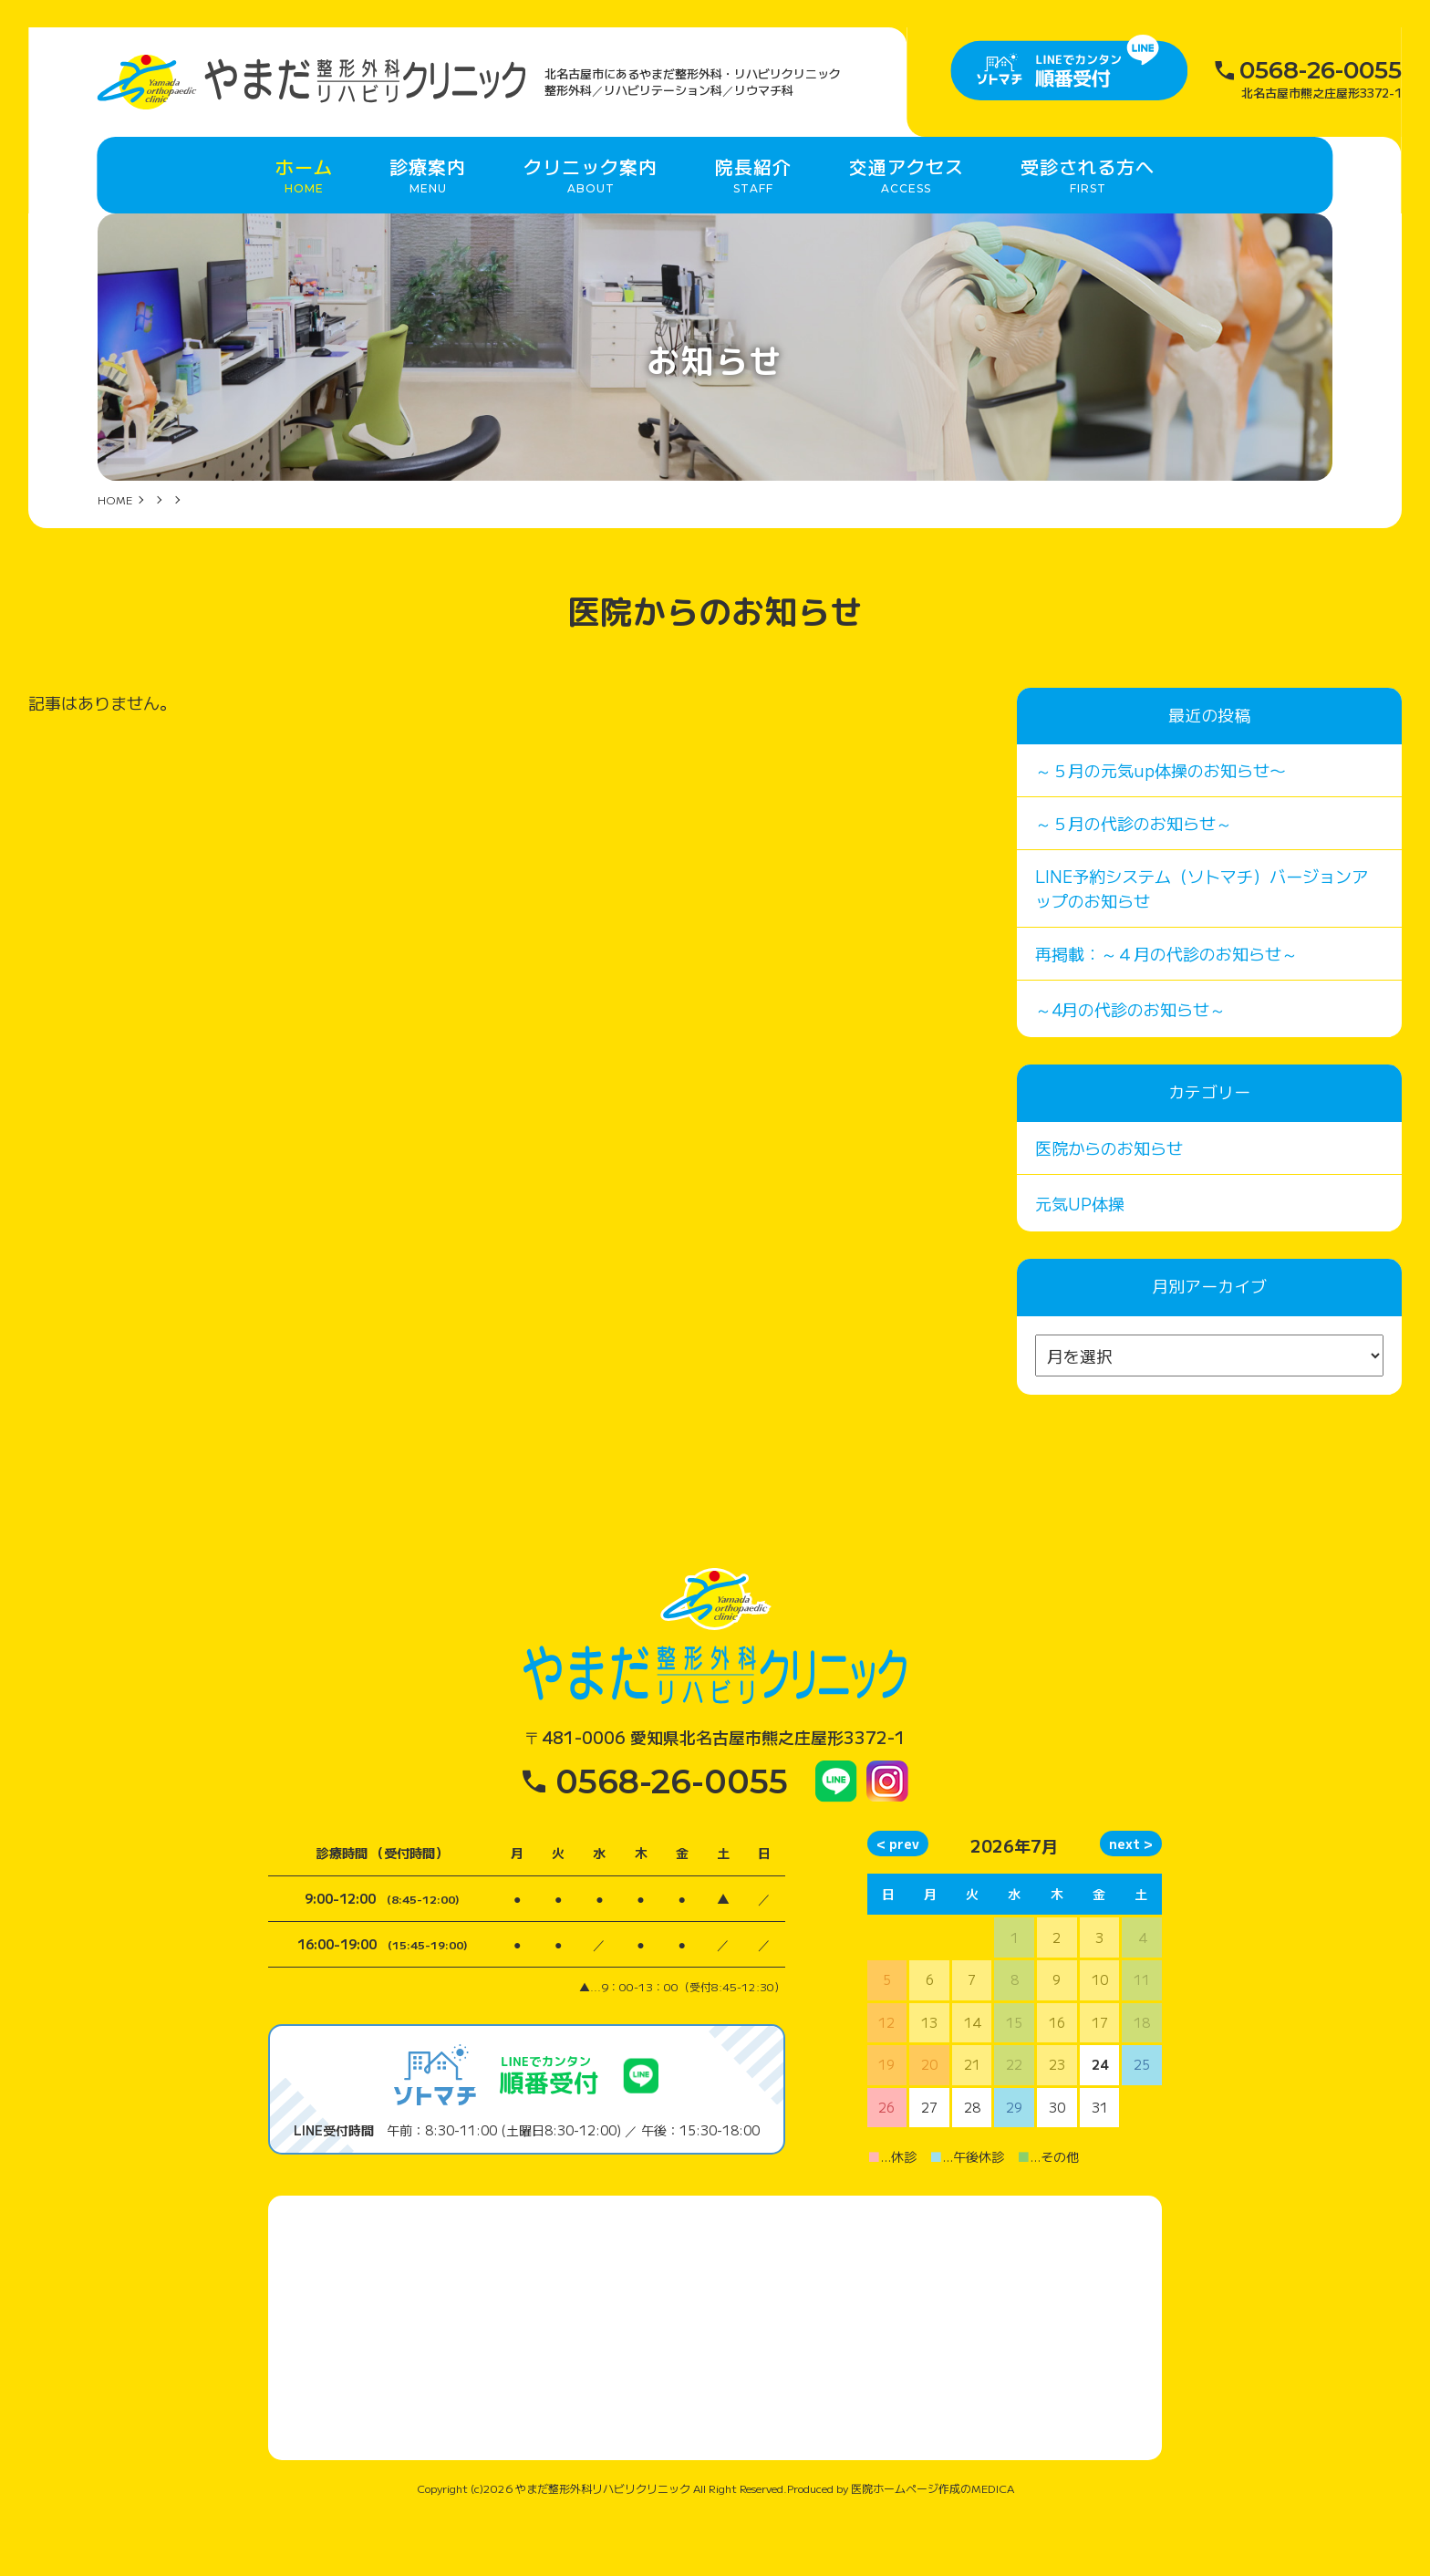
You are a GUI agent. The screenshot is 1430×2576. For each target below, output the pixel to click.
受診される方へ (1088, 216)
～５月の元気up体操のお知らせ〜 (1160, 829)
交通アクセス (906, 216)
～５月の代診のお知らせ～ (1133, 882)
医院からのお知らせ (1109, 1207)
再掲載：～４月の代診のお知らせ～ (1166, 1012)
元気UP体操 (1079, 1262)
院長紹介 (753, 216)
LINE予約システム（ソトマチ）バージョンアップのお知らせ (1201, 947)
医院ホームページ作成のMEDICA (932, 2547)
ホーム (304, 216)
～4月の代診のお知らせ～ (1130, 1068)
